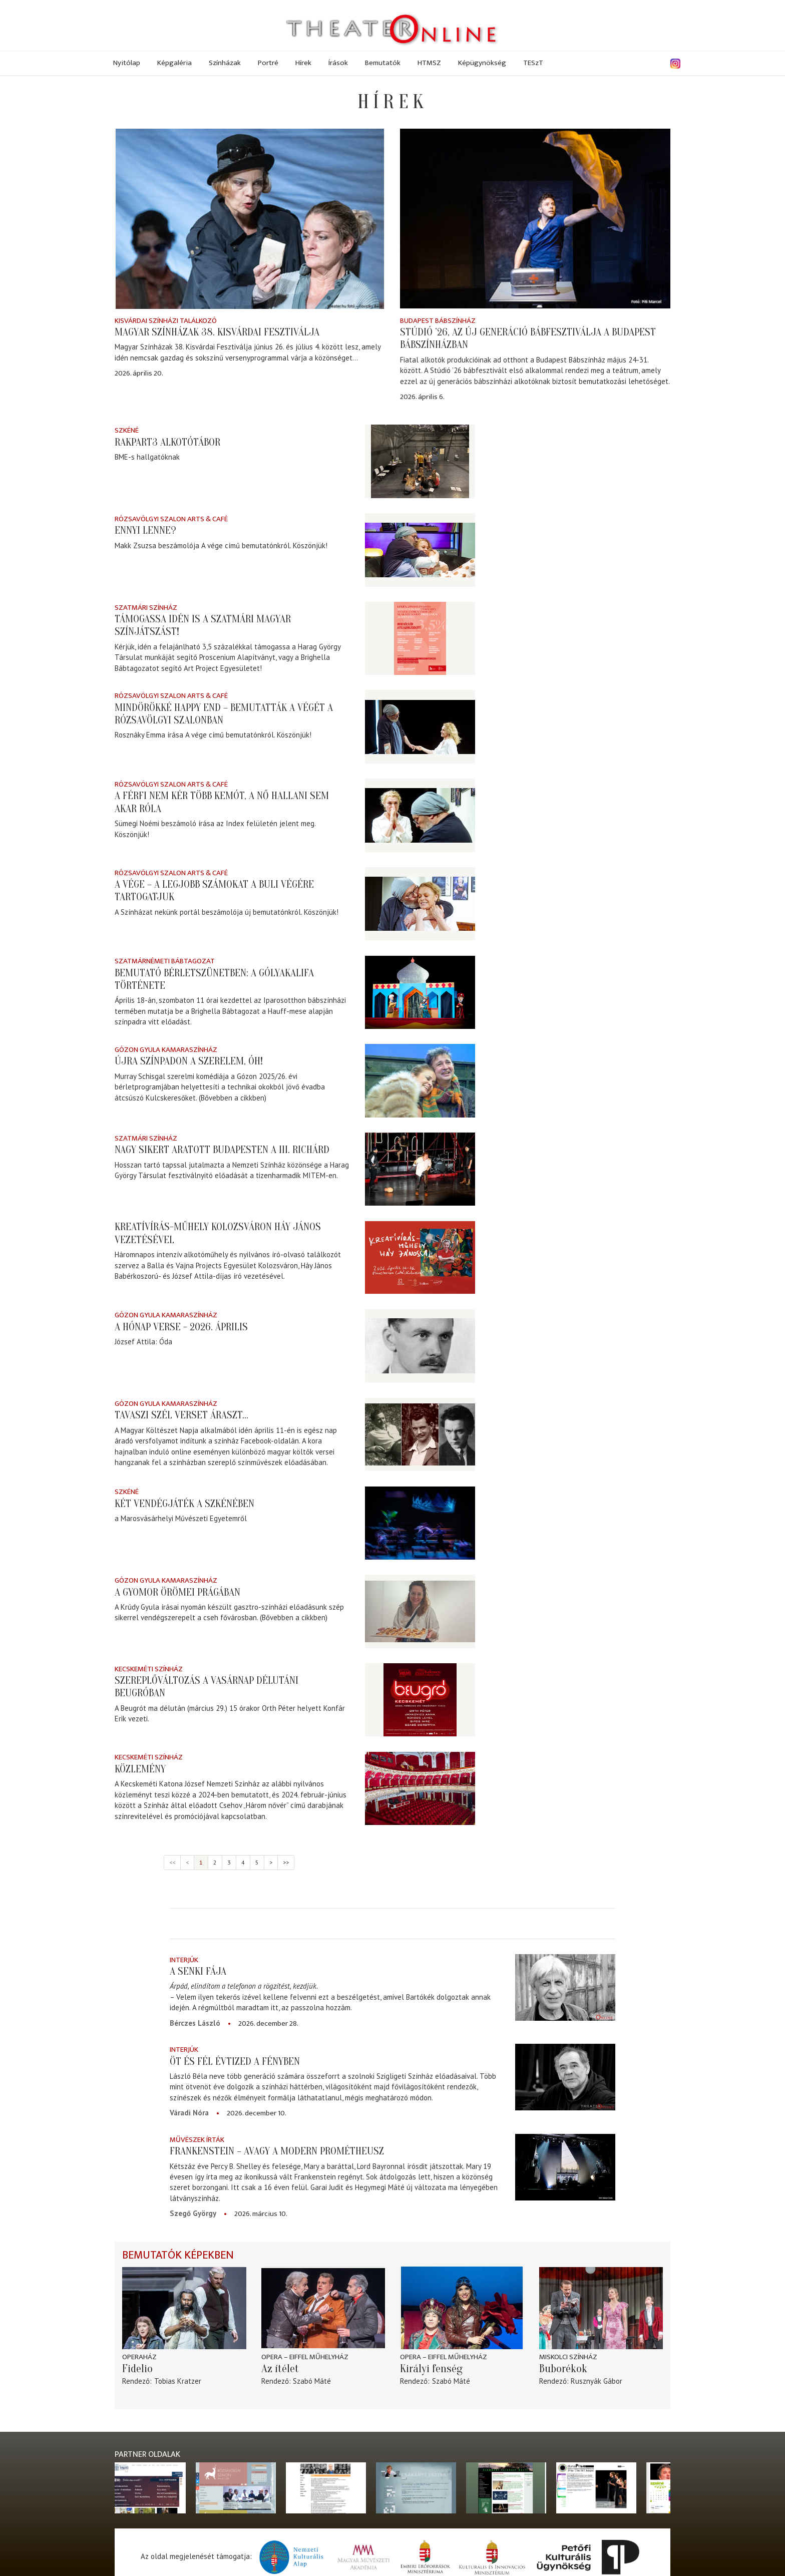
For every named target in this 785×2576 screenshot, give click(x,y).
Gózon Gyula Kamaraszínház (166, 1049)
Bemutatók (383, 63)
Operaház (139, 2357)
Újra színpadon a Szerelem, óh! (189, 1061)
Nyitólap (126, 63)
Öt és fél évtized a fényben (235, 2061)
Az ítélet (280, 2368)
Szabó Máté (312, 2381)
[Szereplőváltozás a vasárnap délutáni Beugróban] (420, 1700)
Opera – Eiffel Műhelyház (304, 2357)
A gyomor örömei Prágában (177, 1592)
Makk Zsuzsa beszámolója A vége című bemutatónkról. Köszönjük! (221, 545)
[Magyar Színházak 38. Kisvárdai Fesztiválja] (250, 219)
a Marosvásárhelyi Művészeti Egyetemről (181, 1518)
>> (286, 1862)
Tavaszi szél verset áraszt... (181, 1415)
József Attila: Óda (143, 1341)
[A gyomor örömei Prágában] (420, 1611)
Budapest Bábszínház (438, 320)
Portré (268, 63)
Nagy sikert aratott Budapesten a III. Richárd (222, 1150)
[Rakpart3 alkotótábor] (420, 461)
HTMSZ (429, 63)
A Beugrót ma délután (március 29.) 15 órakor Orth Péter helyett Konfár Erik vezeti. (230, 1713)
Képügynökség (482, 63)
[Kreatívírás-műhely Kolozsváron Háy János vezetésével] (420, 1257)
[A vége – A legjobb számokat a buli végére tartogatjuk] (420, 904)
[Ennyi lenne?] (420, 550)
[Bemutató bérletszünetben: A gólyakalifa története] (420, 992)
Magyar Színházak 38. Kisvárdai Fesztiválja (217, 332)
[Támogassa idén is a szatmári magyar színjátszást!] (420, 638)
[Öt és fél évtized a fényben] (565, 2077)
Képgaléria (174, 63)
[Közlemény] (420, 1788)
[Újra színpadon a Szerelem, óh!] (420, 1081)
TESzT (533, 63)
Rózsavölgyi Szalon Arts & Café (171, 519)
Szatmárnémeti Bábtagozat (165, 961)
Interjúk (184, 1960)
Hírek (303, 63)
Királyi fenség (431, 2368)
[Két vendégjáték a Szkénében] (420, 1523)
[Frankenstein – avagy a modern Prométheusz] (565, 2167)
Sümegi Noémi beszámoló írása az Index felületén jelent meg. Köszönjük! (215, 829)
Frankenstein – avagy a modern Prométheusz (277, 2151)
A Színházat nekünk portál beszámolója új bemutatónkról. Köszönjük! (226, 912)
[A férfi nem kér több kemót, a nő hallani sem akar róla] (420, 815)
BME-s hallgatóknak (147, 457)
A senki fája (198, 1971)
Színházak (225, 63)
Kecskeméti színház (149, 1669)
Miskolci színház (568, 2357)
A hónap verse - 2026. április (181, 1327)
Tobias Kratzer (177, 2381)
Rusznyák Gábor (596, 2381)
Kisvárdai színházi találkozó (166, 320)
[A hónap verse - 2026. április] (420, 1346)
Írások (338, 63)
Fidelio (137, 2368)
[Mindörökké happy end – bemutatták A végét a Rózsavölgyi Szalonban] (420, 727)
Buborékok (563, 2368)
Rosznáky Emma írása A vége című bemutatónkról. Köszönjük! (213, 735)
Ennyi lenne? (145, 530)
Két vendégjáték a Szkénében (184, 1504)
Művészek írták (197, 2139)
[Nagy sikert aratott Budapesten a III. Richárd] (420, 1169)
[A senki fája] (565, 1987)
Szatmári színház (146, 607)
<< (172, 1862)
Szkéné (127, 430)
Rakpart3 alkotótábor (167, 442)
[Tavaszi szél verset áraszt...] (420, 1434)
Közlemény (140, 1769)
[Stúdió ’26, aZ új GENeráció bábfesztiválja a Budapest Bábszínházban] (535, 219)
